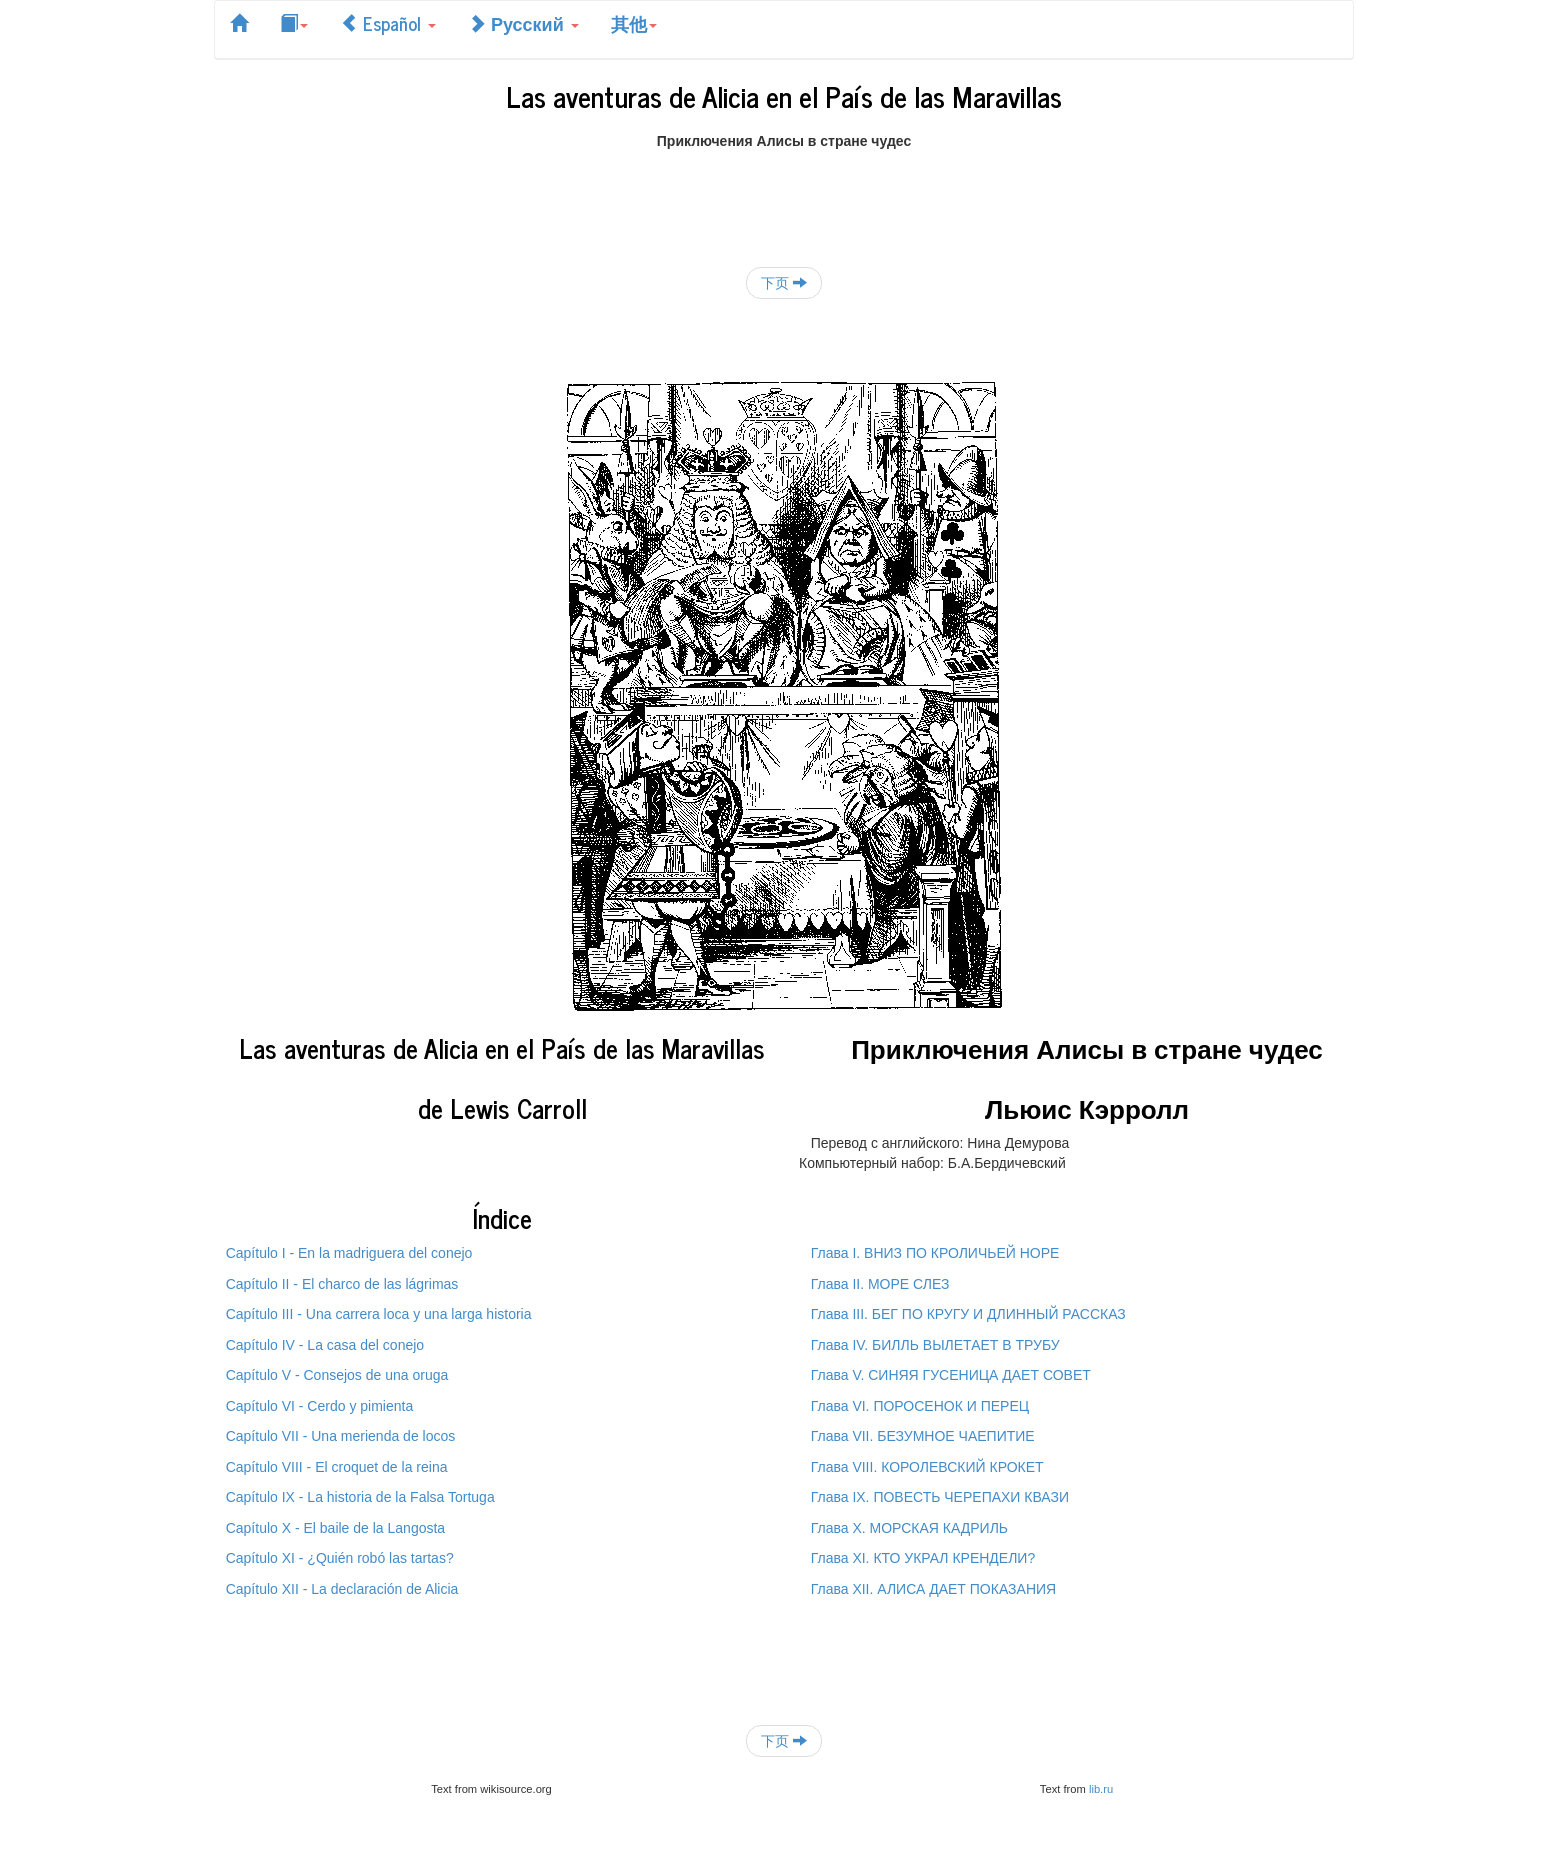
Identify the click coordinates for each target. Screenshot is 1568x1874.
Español (388, 23)
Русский (523, 23)
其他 (634, 23)
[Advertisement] (784, 196)
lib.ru (1101, 1789)
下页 (784, 282)
